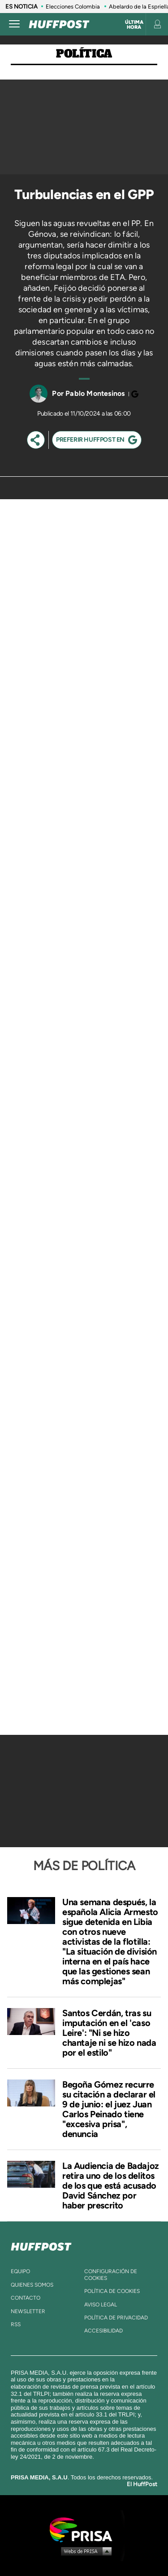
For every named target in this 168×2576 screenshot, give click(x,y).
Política (84, 53)
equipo (20, 2271)
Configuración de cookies (110, 2274)
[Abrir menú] (14, 24)
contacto (25, 2298)
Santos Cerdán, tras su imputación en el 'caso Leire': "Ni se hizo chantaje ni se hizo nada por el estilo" (109, 2033)
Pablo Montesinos (95, 393)
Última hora (134, 25)
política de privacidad (116, 2317)
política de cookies (112, 2291)
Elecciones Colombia (73, 6)
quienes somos (32, 2285)
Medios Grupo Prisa (84, 2550)
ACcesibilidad (103, 2331)
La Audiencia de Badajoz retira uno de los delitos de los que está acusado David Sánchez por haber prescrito (110, 2185)
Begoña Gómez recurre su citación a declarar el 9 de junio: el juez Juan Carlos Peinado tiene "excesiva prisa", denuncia (108, 2109)
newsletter (28, 2311)
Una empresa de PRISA (84, 2529)
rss (16, 2324)
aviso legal (100, 2304)
